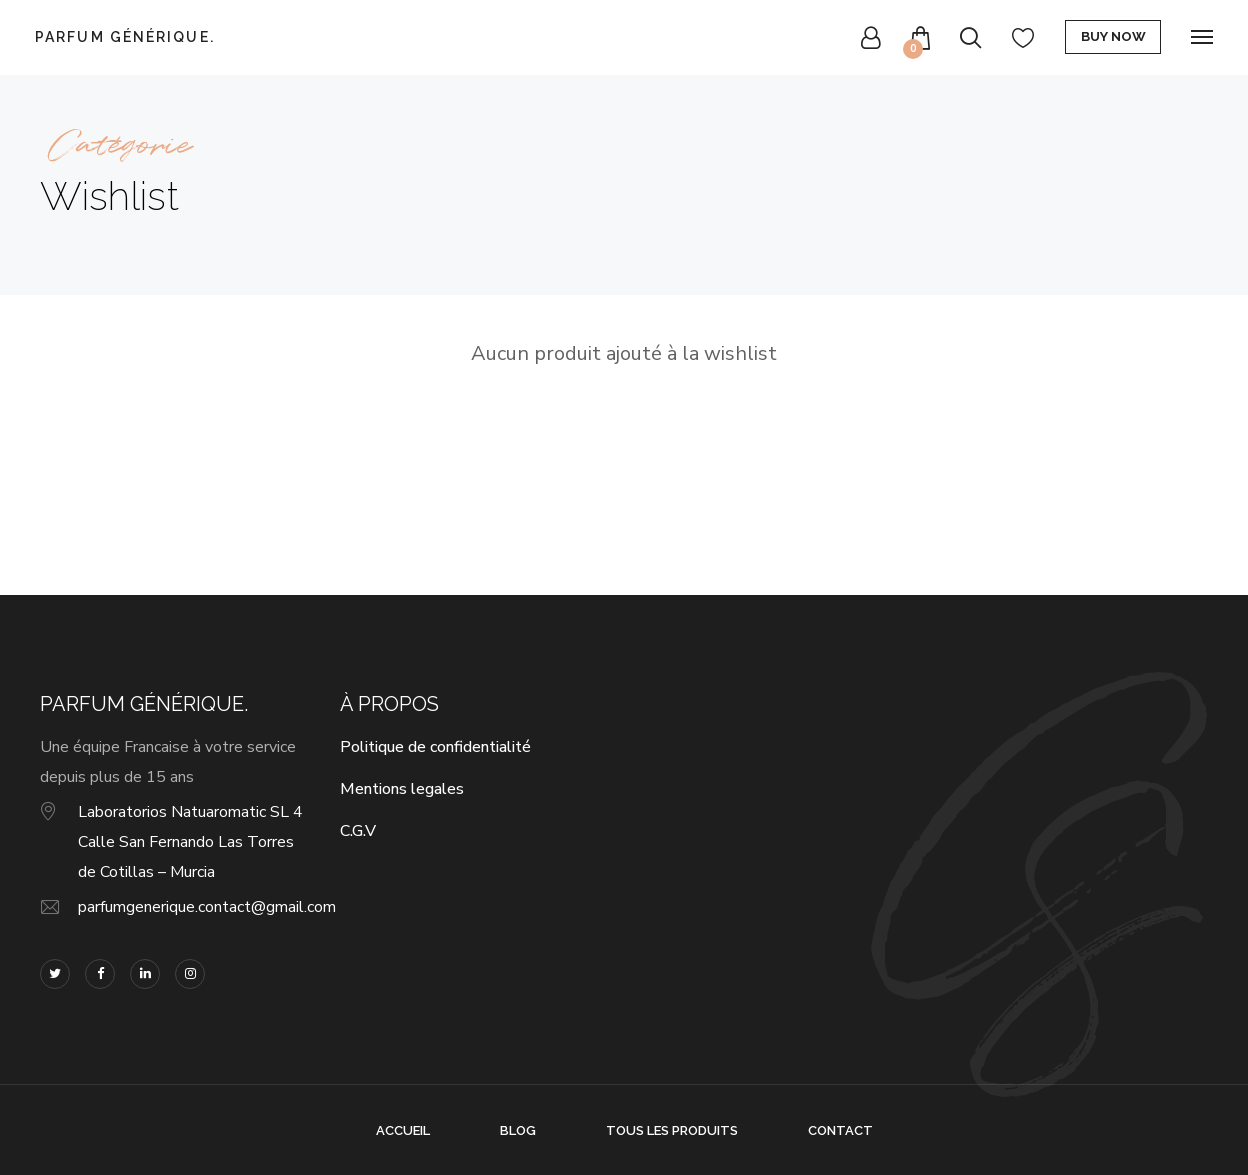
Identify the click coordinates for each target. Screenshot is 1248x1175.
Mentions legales (402, 789)
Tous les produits (672, 1130)
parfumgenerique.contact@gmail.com (207, 907)
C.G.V (358, 831)
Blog (518, 1130)
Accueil (403, 1130)
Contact (840, 1130)
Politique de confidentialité (435, 747)
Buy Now (1113, 36)
